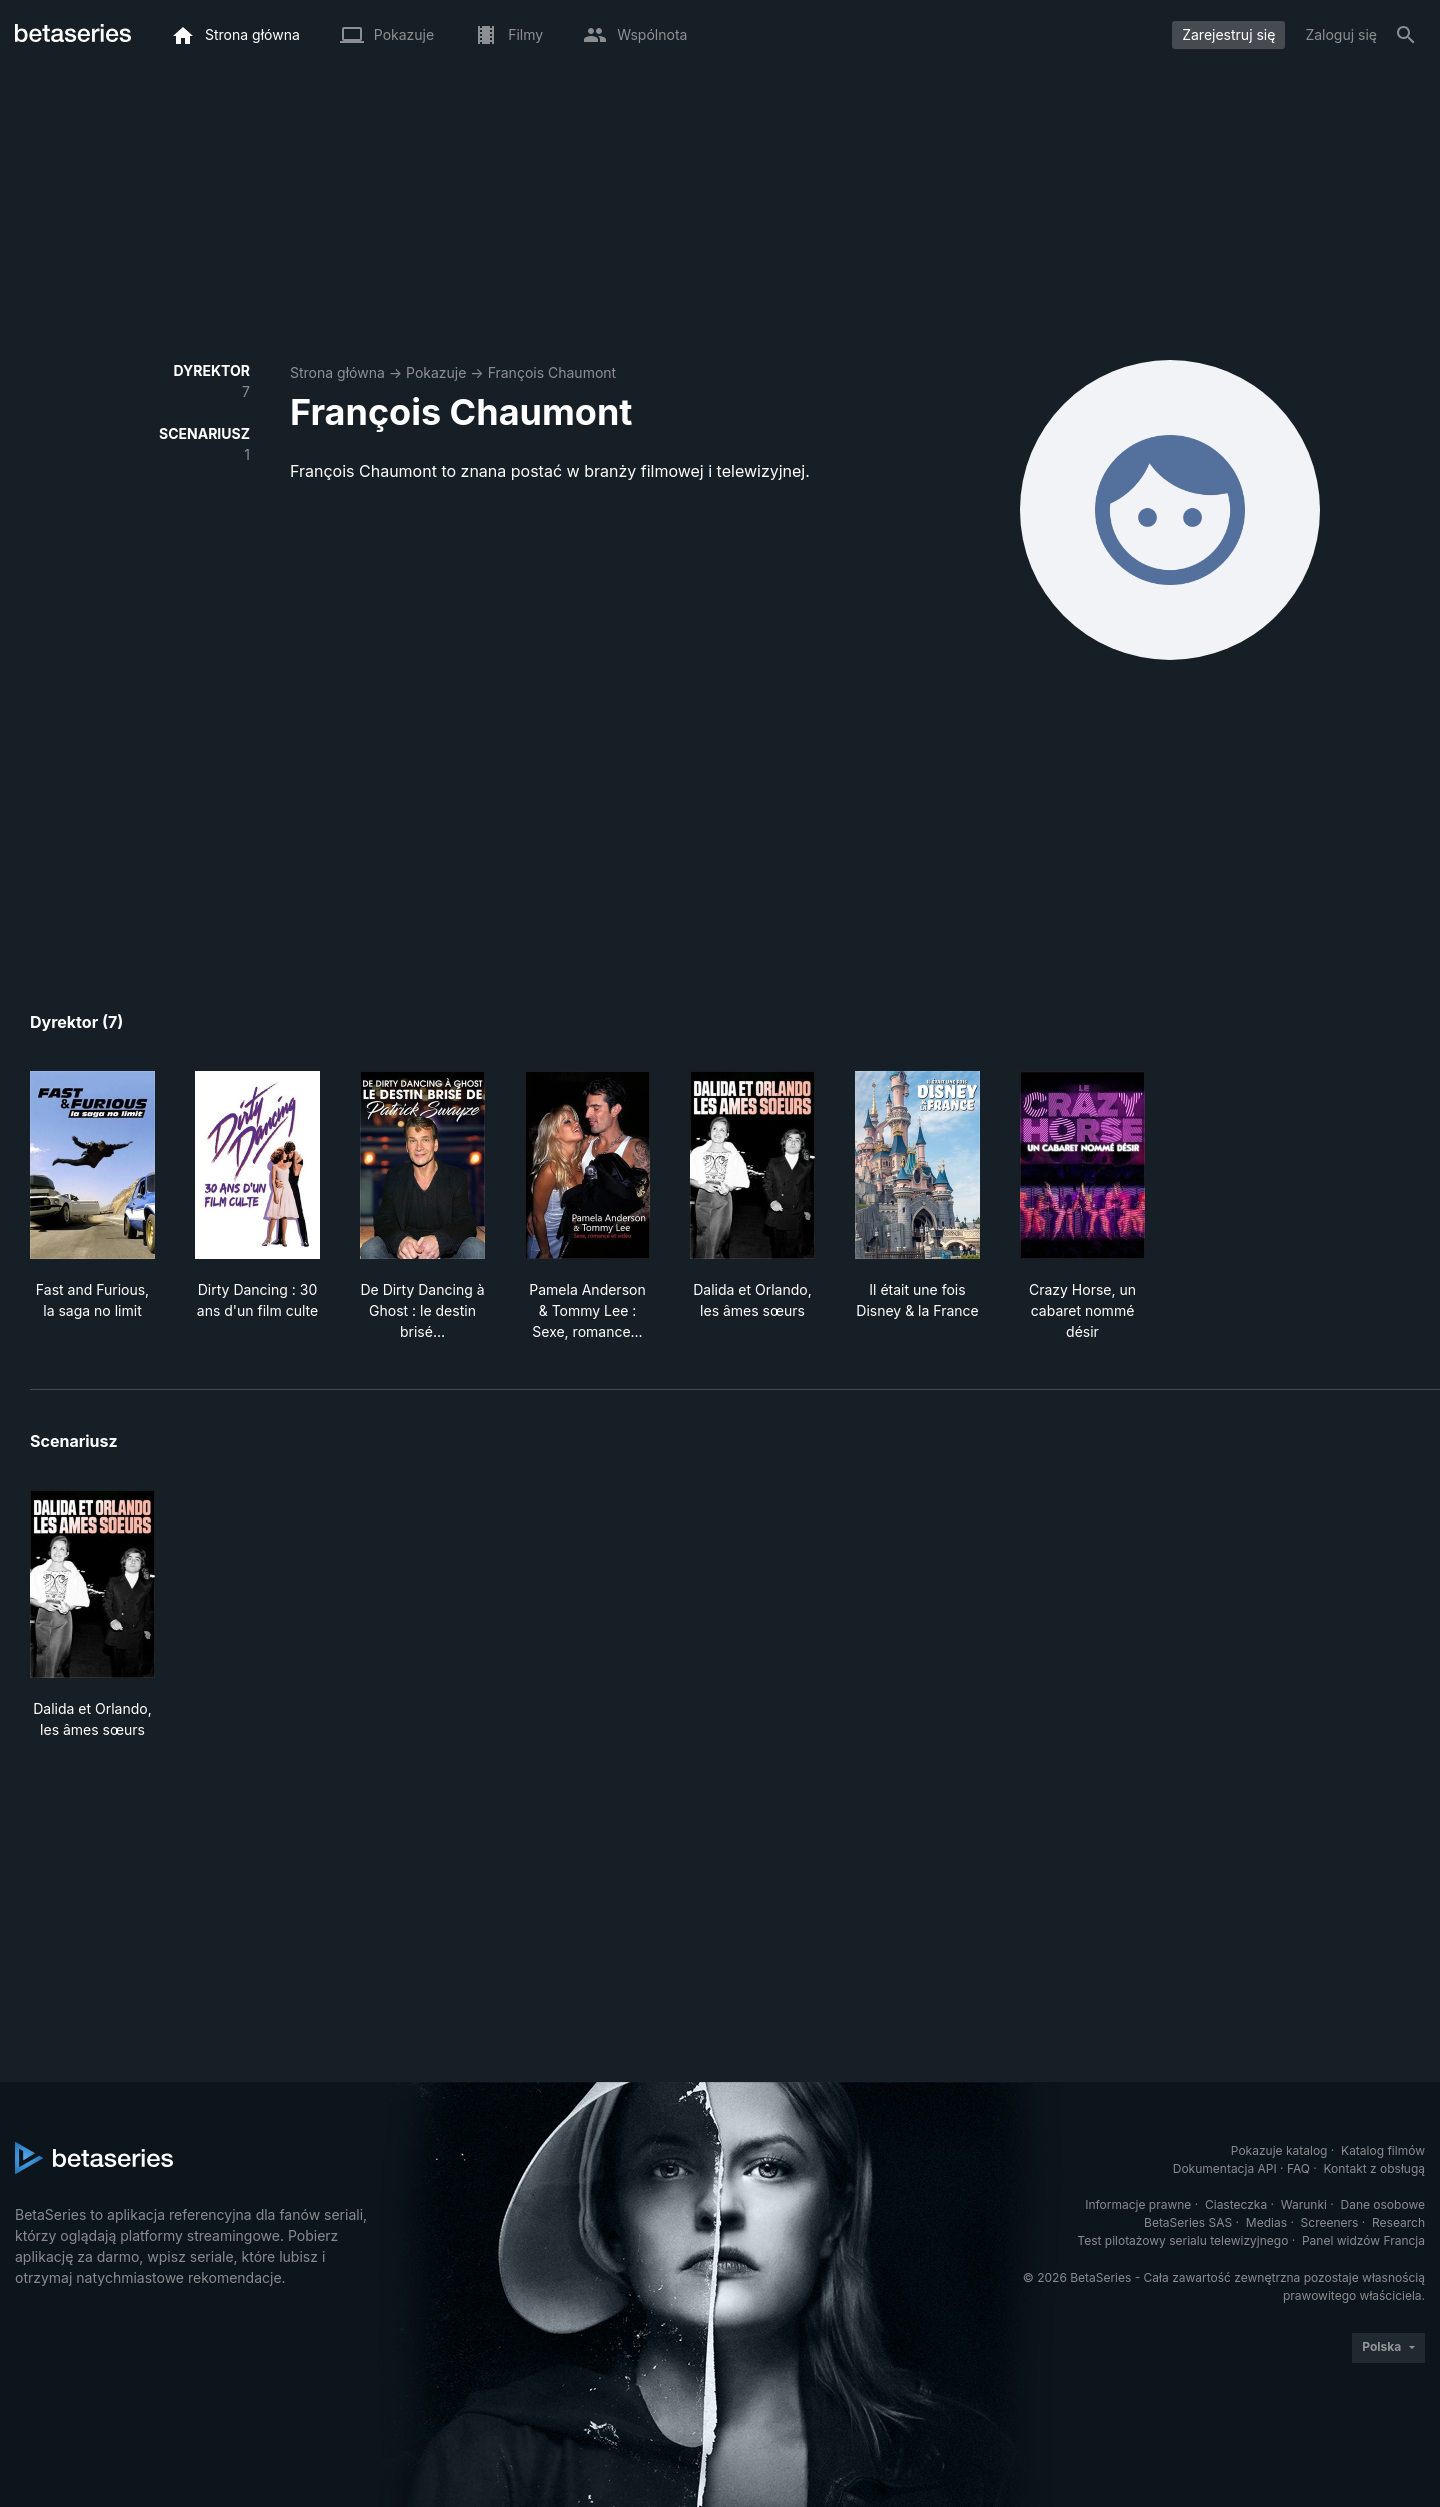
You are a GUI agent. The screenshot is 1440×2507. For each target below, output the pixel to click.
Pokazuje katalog (1279, 2150)
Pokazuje (436, 372)
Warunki (1304, 2204)
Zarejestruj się (1228, 34)
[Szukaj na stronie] (1406, 35)
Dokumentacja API (1225, 2168)
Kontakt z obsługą (1374, 2168)
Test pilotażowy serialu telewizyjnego (1182, 2240)
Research (1398, 2222)
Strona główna (337, 372)
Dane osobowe (1382, 2204)
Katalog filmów (1383, 2150)
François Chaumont (552, 372)
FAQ (1298, 2168)
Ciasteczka (1236, 2204)
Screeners (1330, 2222)
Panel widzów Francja (1363, 2240)
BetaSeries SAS (1188, 2222)
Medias (1266, 2222)
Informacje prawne (1138, 2204)
